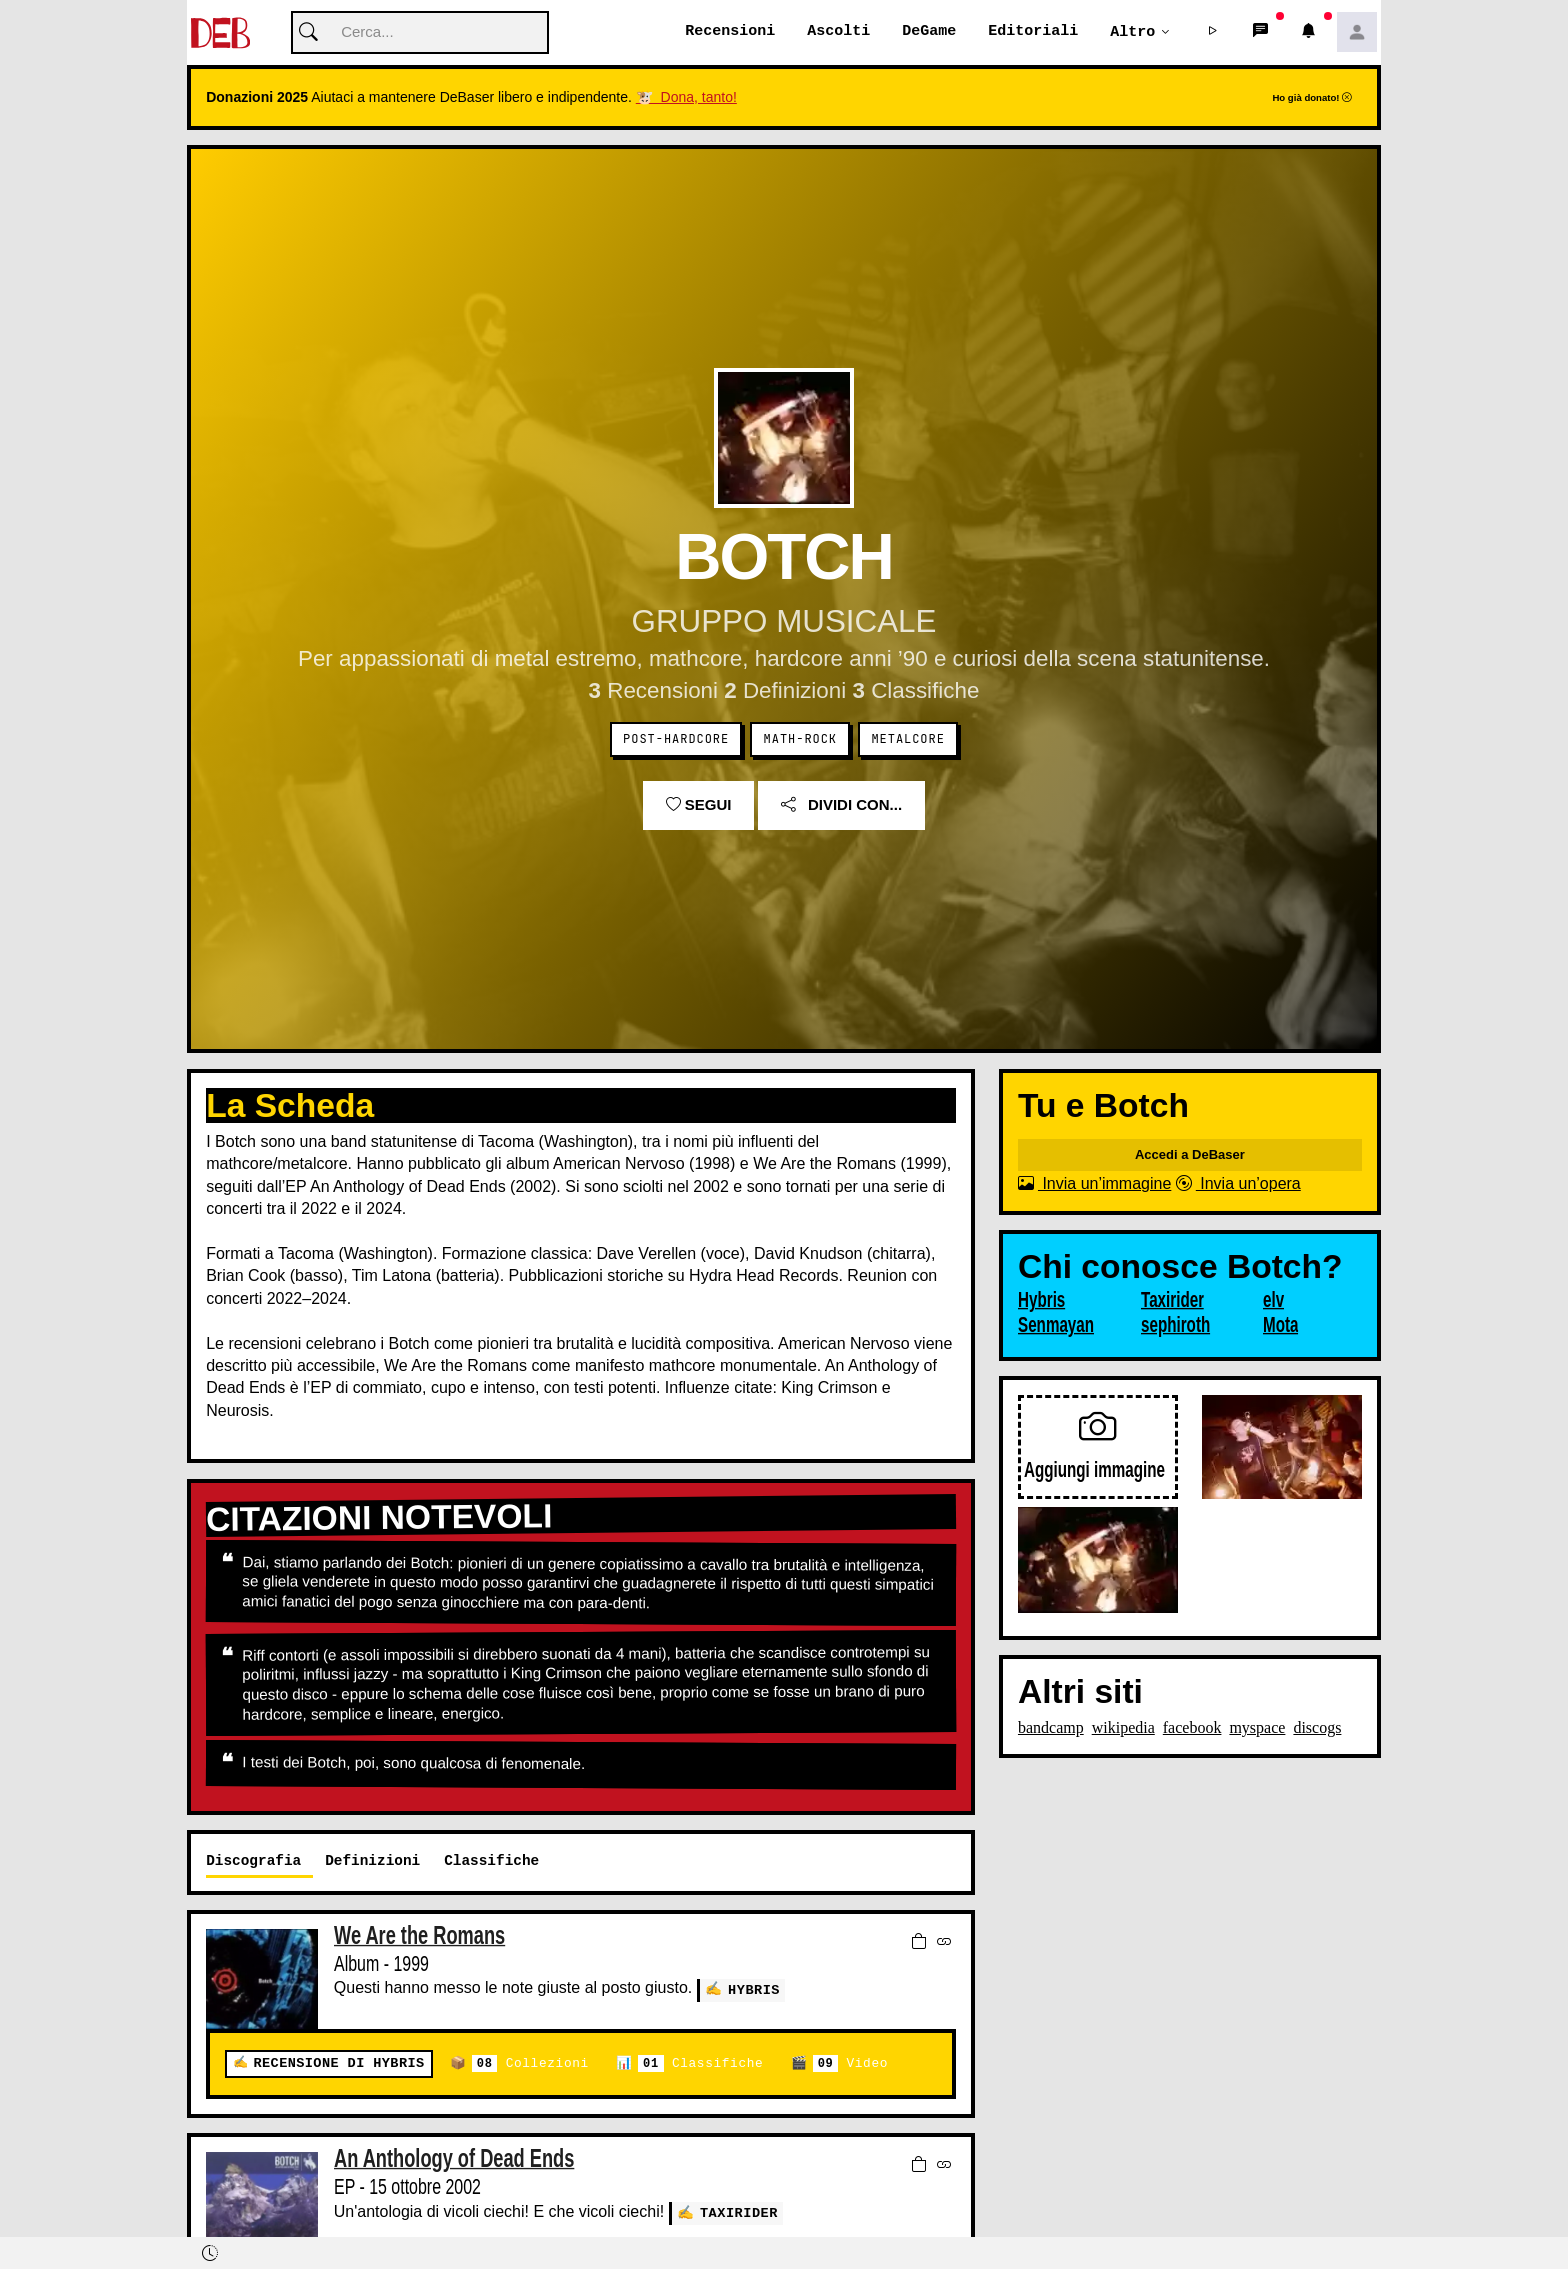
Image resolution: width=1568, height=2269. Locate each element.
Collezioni (530, 2064)
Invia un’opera (1238, 1184)
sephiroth (1175, 1326)
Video (850, 2064)
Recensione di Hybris (338, 2064)
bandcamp (1051, 1728)
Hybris (754, 1989)
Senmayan (1056, 1326)
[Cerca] (420, 33)
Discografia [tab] (253, 1861)
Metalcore (907, 740)
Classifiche (700, 2064)
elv (1273, 1301)
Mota (1280, 1326)
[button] (1213, 33)
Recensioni (730, 32)
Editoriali (1033, 32)
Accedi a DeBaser (1190, 1155)
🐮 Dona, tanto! (686, 98)
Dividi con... (841, 805)
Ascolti (838, 32)
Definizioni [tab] (372, 1861)
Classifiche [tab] (491, 1861)
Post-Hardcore (676, 740)
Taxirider (739, 2213)
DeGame (929, 32)
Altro (1132, 32)
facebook (1192, 1728)
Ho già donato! (1312, 98)
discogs (1317, 1728)
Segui (699, 805)
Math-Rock (800, 740)
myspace (1257, 1728)
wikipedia (1123, 1728)
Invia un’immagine (1094, 1184)
